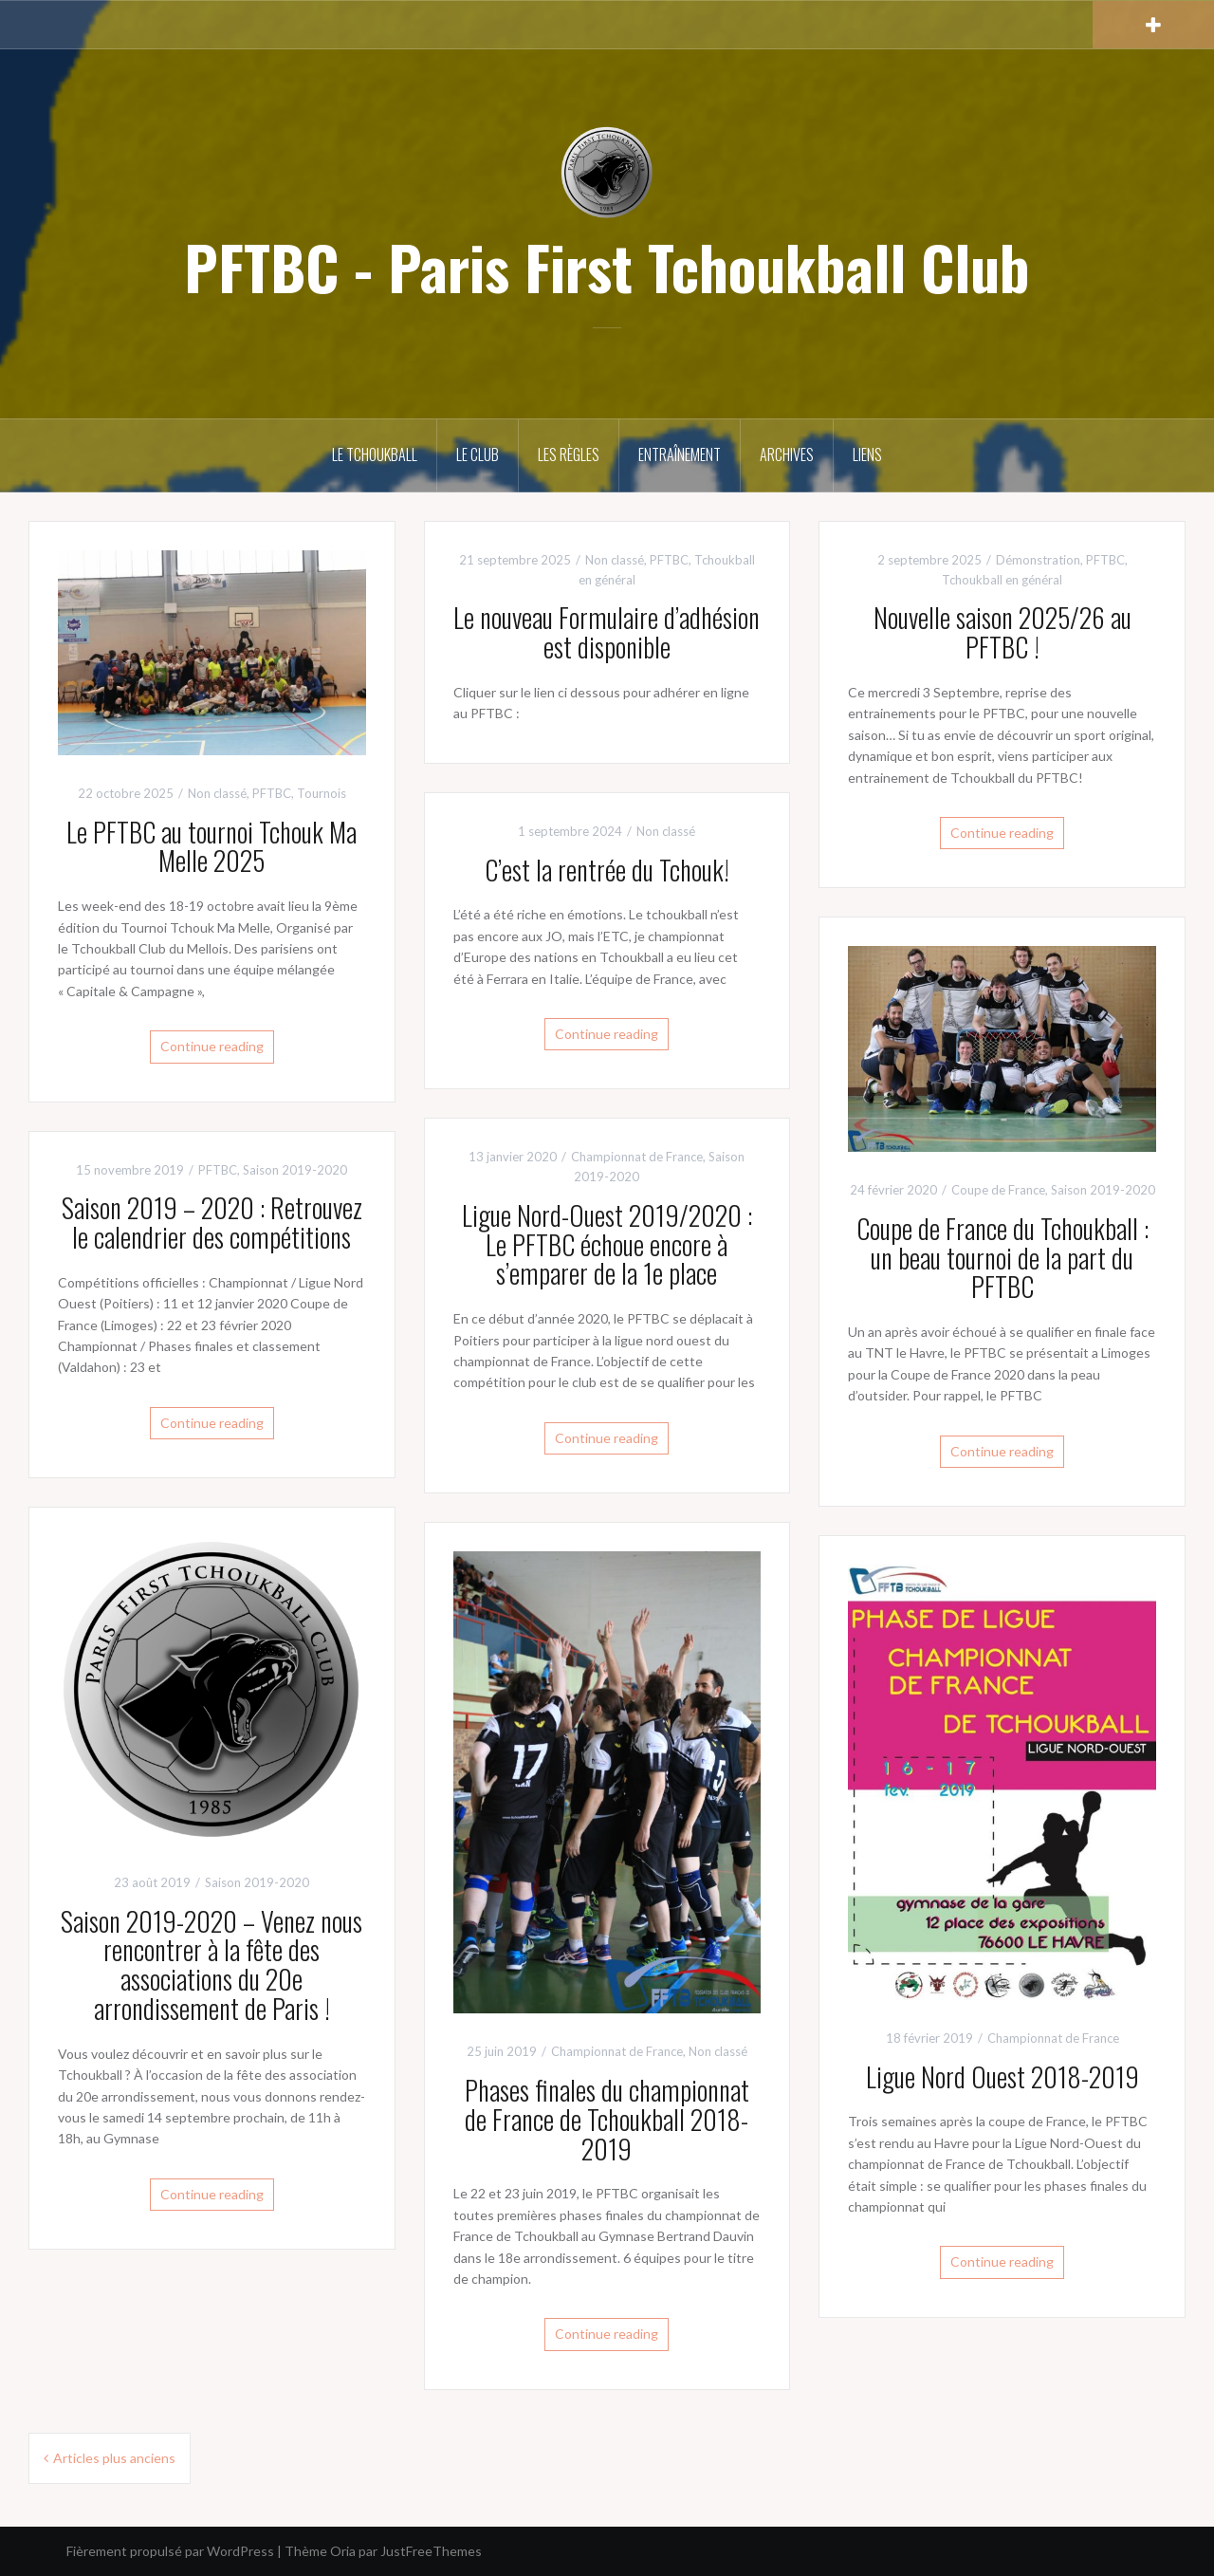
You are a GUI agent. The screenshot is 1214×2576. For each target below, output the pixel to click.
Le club (477, 454)
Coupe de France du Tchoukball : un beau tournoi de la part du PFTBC (1002, 1258)
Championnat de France (637, 1156)
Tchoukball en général (1002, 579)
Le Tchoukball (374, 454)
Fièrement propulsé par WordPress (170, 2551)
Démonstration (1038, 559)
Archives (787, 454)
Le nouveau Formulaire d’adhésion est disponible (606, 632)
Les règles (568, 454)
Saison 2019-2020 (1103, 1189)
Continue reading (212, 1046)
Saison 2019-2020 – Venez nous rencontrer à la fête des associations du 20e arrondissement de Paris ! (211, 1964)
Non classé (217, 793)
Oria (343, 2551)
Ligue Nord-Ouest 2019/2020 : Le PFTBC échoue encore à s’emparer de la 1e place (607, 1244)
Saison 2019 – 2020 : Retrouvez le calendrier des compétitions (212, 1222)
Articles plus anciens (114, 2458)
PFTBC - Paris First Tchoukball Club (607, 266)
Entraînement (679, 454)
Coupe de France (998, 1189)
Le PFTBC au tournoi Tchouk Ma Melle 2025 (211, 846)
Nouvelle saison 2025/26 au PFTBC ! (1002, 632)
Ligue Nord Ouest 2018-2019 (1002, 2076)
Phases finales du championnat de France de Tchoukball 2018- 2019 (607, 2119)
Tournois (321, 793)
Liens (867, 454)
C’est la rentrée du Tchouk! (607, 869)
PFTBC (271, 793)
